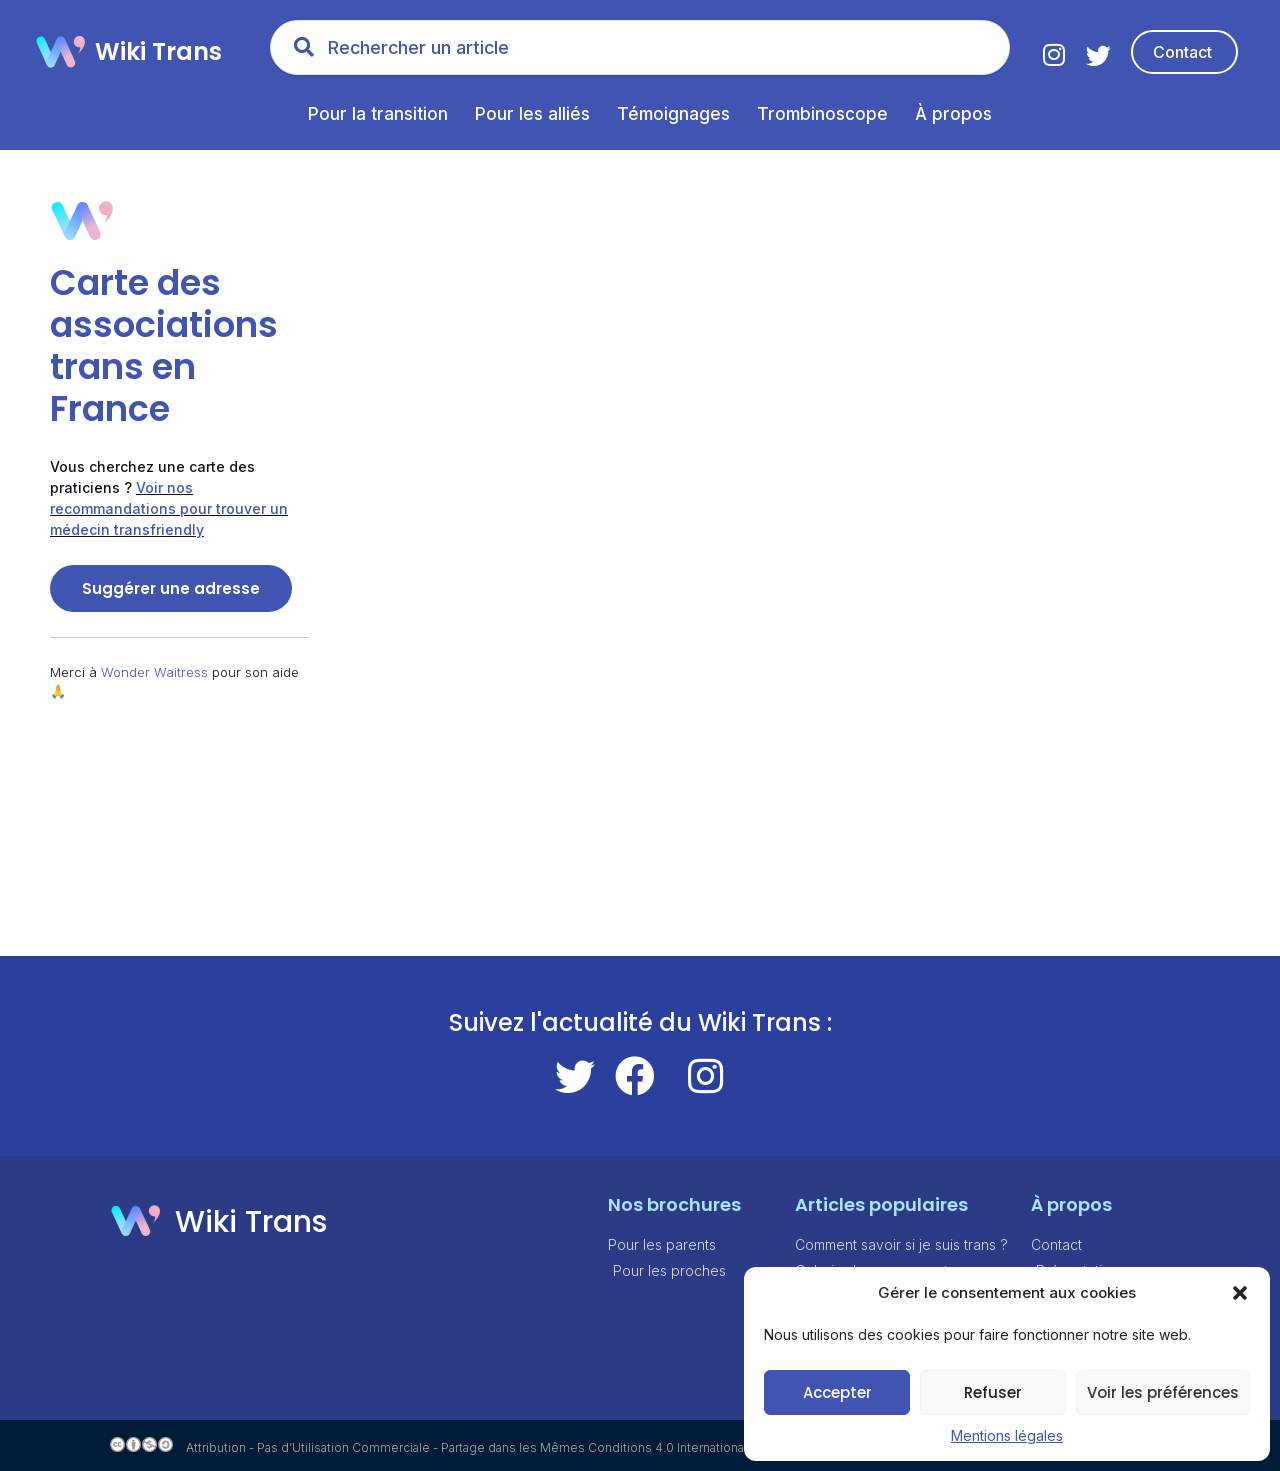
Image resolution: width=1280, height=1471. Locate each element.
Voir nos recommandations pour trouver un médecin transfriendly (169, 508)
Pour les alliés (532, 114)
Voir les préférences (1163, 1392)
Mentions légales (1007, 1435)
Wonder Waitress (154, 672)
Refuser (993, 1392)
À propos (953, 114)
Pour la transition (378, 114)
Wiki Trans (158, 51)
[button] (1240, 1293)
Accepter (837, 1392)
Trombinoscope (822, 114)
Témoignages (673, 114)
